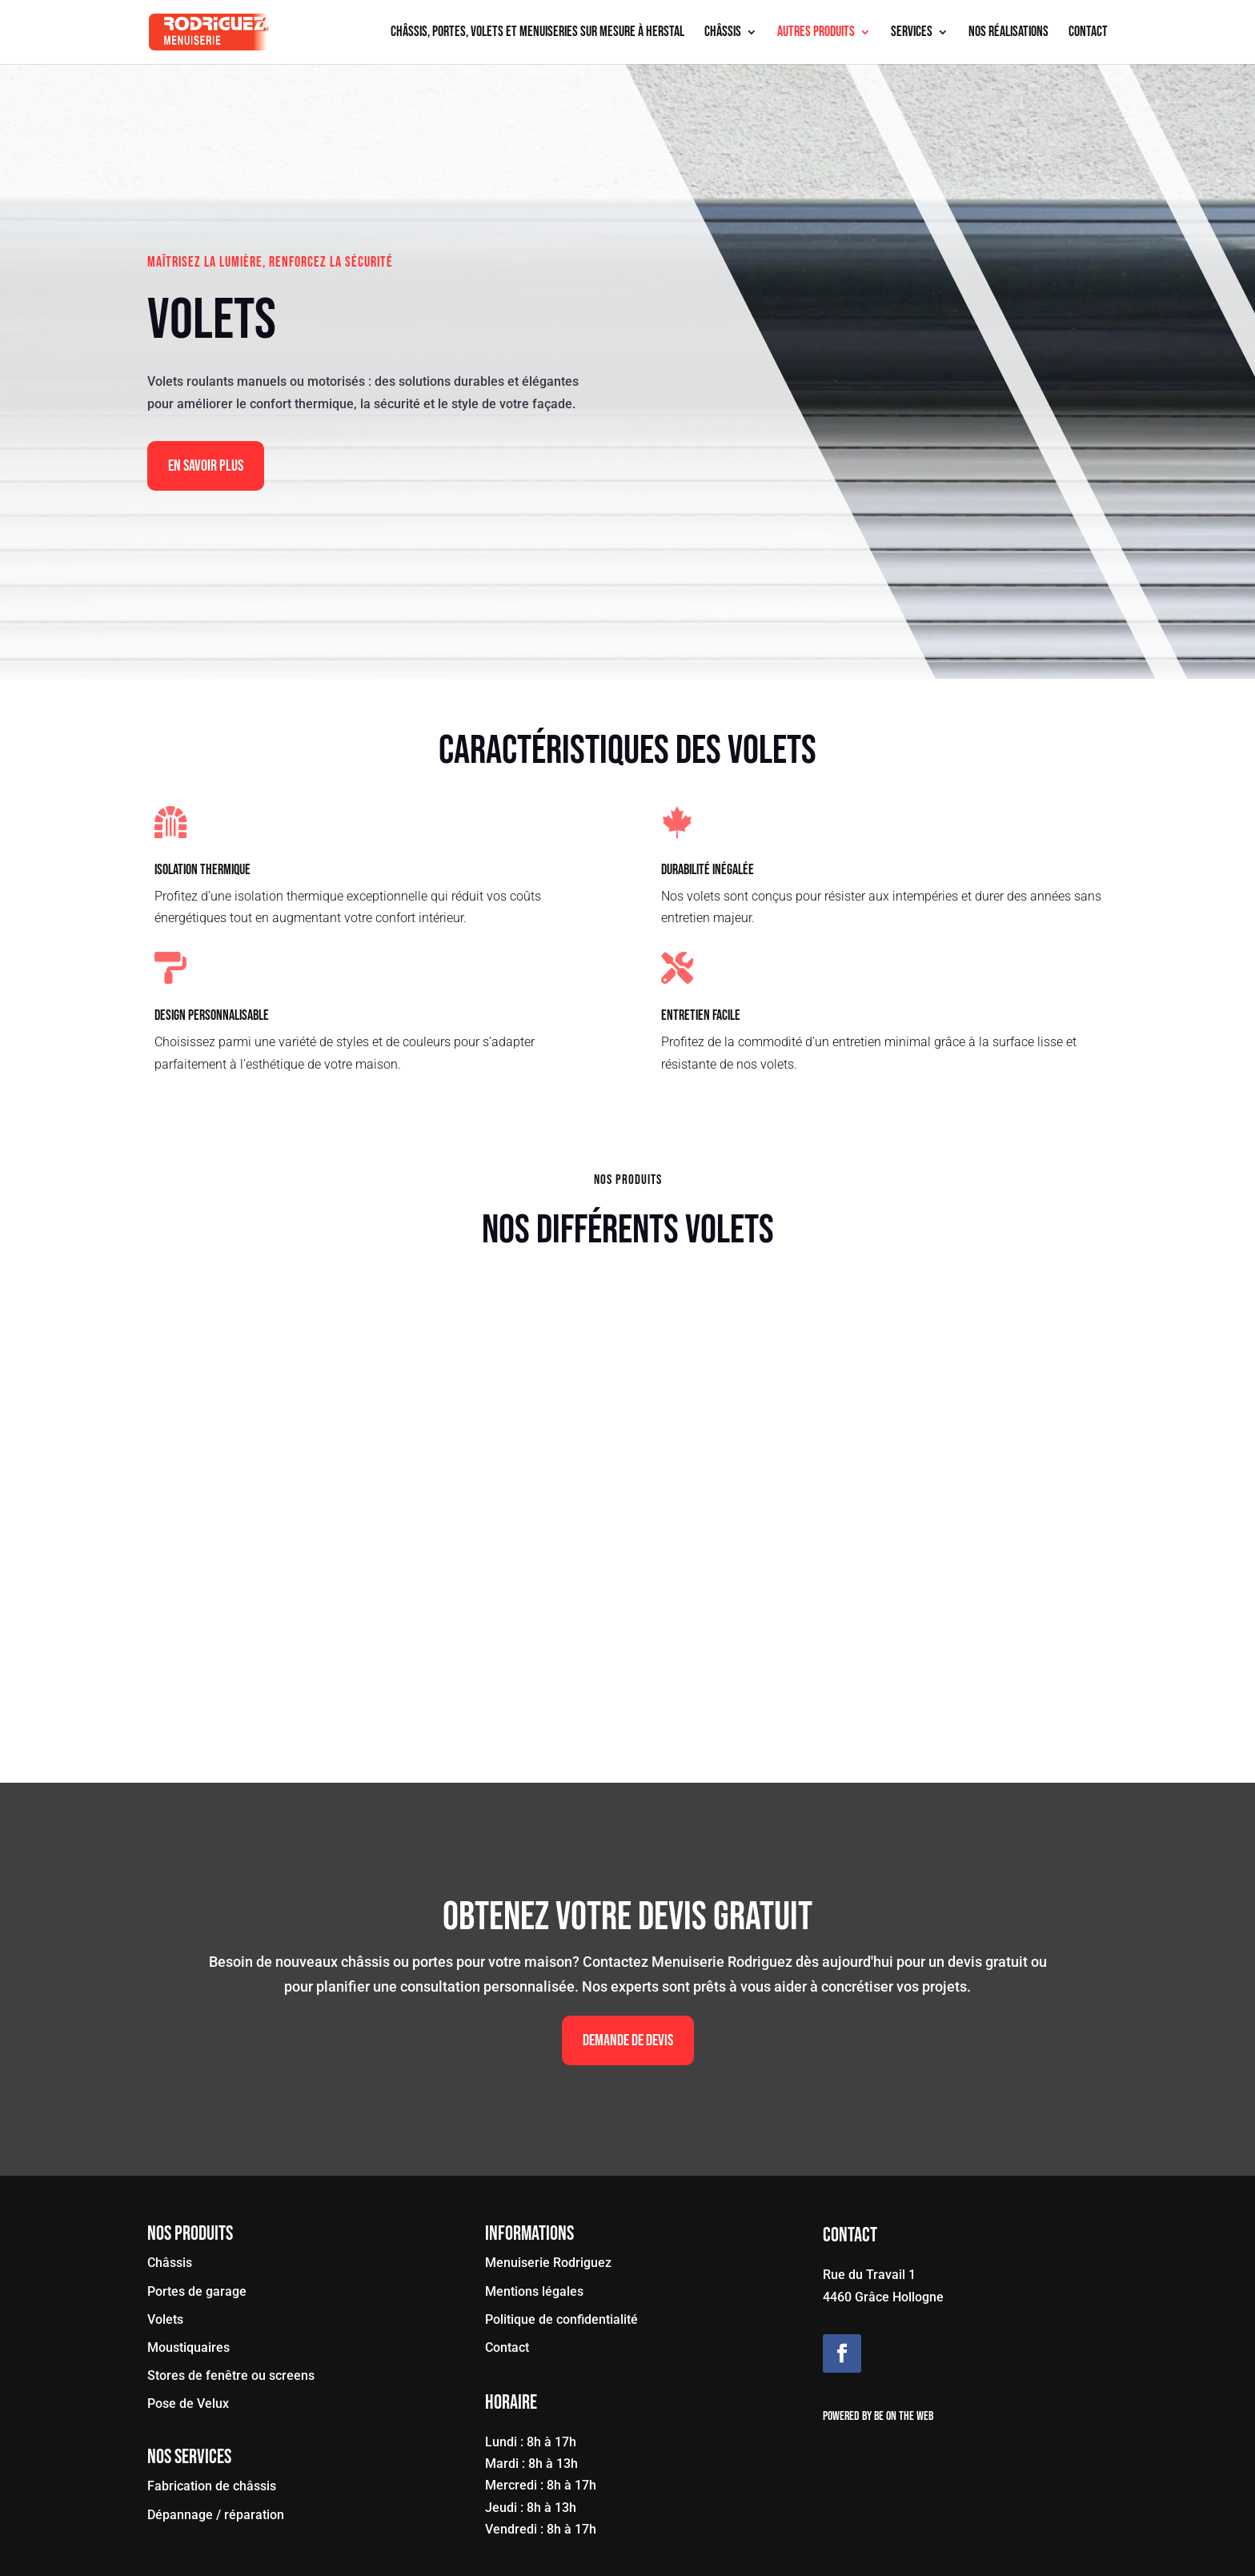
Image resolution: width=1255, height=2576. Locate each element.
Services (911, 33)
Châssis (722, 33)
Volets (165, 2319)
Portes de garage (197, 2291)
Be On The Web (903, 2416)
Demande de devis (628, 2040)
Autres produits (816, 33)
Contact (1088, 33)
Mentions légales (534, 2291)
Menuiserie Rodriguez (548, 2262)
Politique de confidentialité (561, 2319)
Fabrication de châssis (211, 2486)
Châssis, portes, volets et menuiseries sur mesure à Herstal (537, 33)
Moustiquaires (188, 2347)
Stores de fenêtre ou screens (231, 2375)
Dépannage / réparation (215, 2514)
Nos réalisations (1008, 33)
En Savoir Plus (205, 465)
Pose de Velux (188, 2403)
